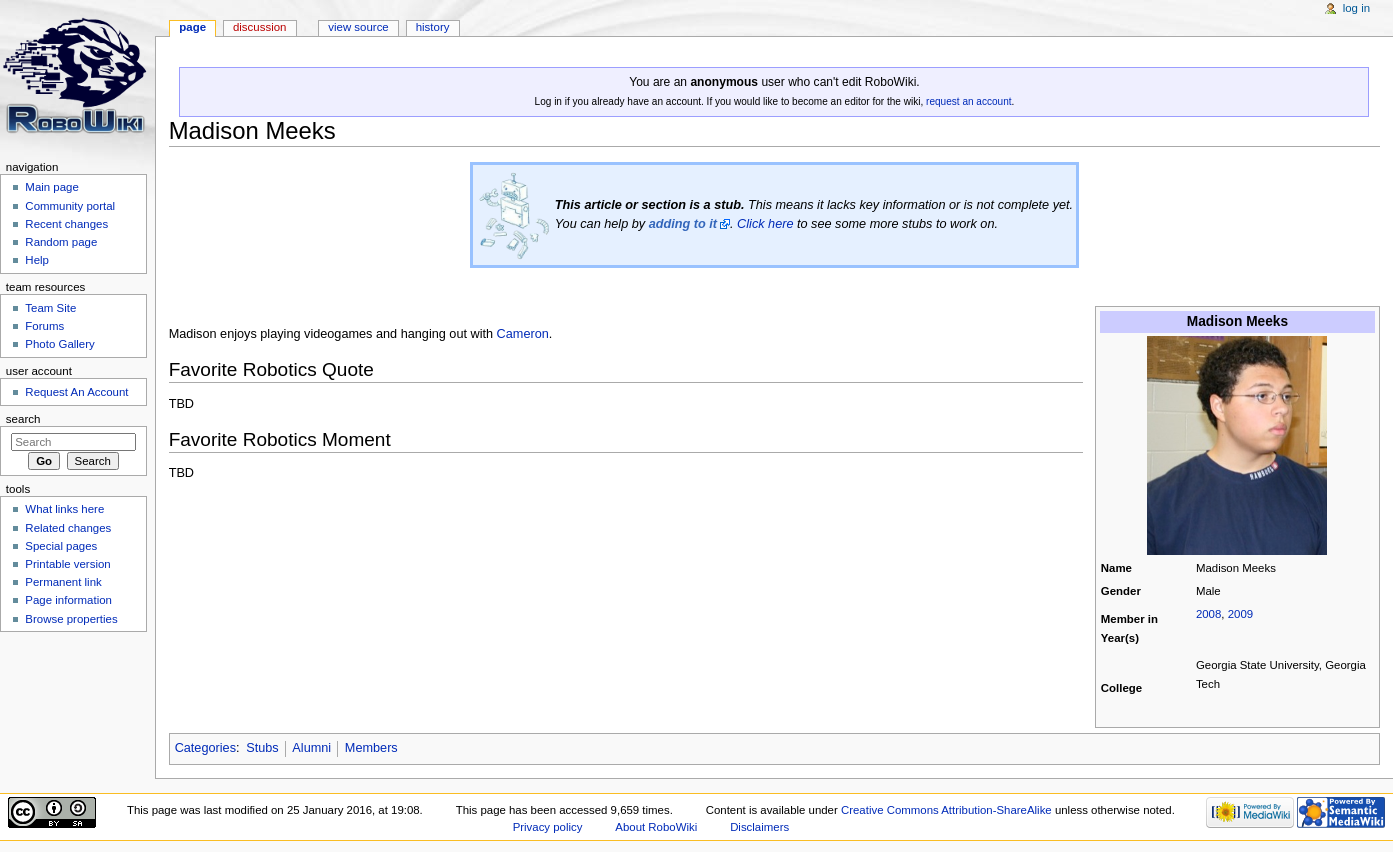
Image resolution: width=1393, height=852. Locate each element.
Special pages (61, 546)
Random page (61, 242)
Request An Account (76, 392)
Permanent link (63, 582)
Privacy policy (548, 827)
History (433, 27)
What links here (64, 509)
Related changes (68, 528)
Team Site (50, 308)
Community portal (70, 206)
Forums (44, 326)
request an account (968, 101)
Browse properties (71, 619)
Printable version (67, 564)
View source (358, 27)
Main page (52, 187)
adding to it (683, 224)
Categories (205, 748)
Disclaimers (759, 827)
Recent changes (66, 224)
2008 (1208, 614)
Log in (1356, 8)
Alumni (311, 748)
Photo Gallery (59, 344)
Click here (765, 224)
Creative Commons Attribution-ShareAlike (946, 810)
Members (371, 748)
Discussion (259, 27)
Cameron (523, 334)
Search (23, 419)
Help (37, 260)
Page (192, 27)
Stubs (262, 748)
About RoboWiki (656, 827)
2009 (1240, 614)
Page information (68, 600)
